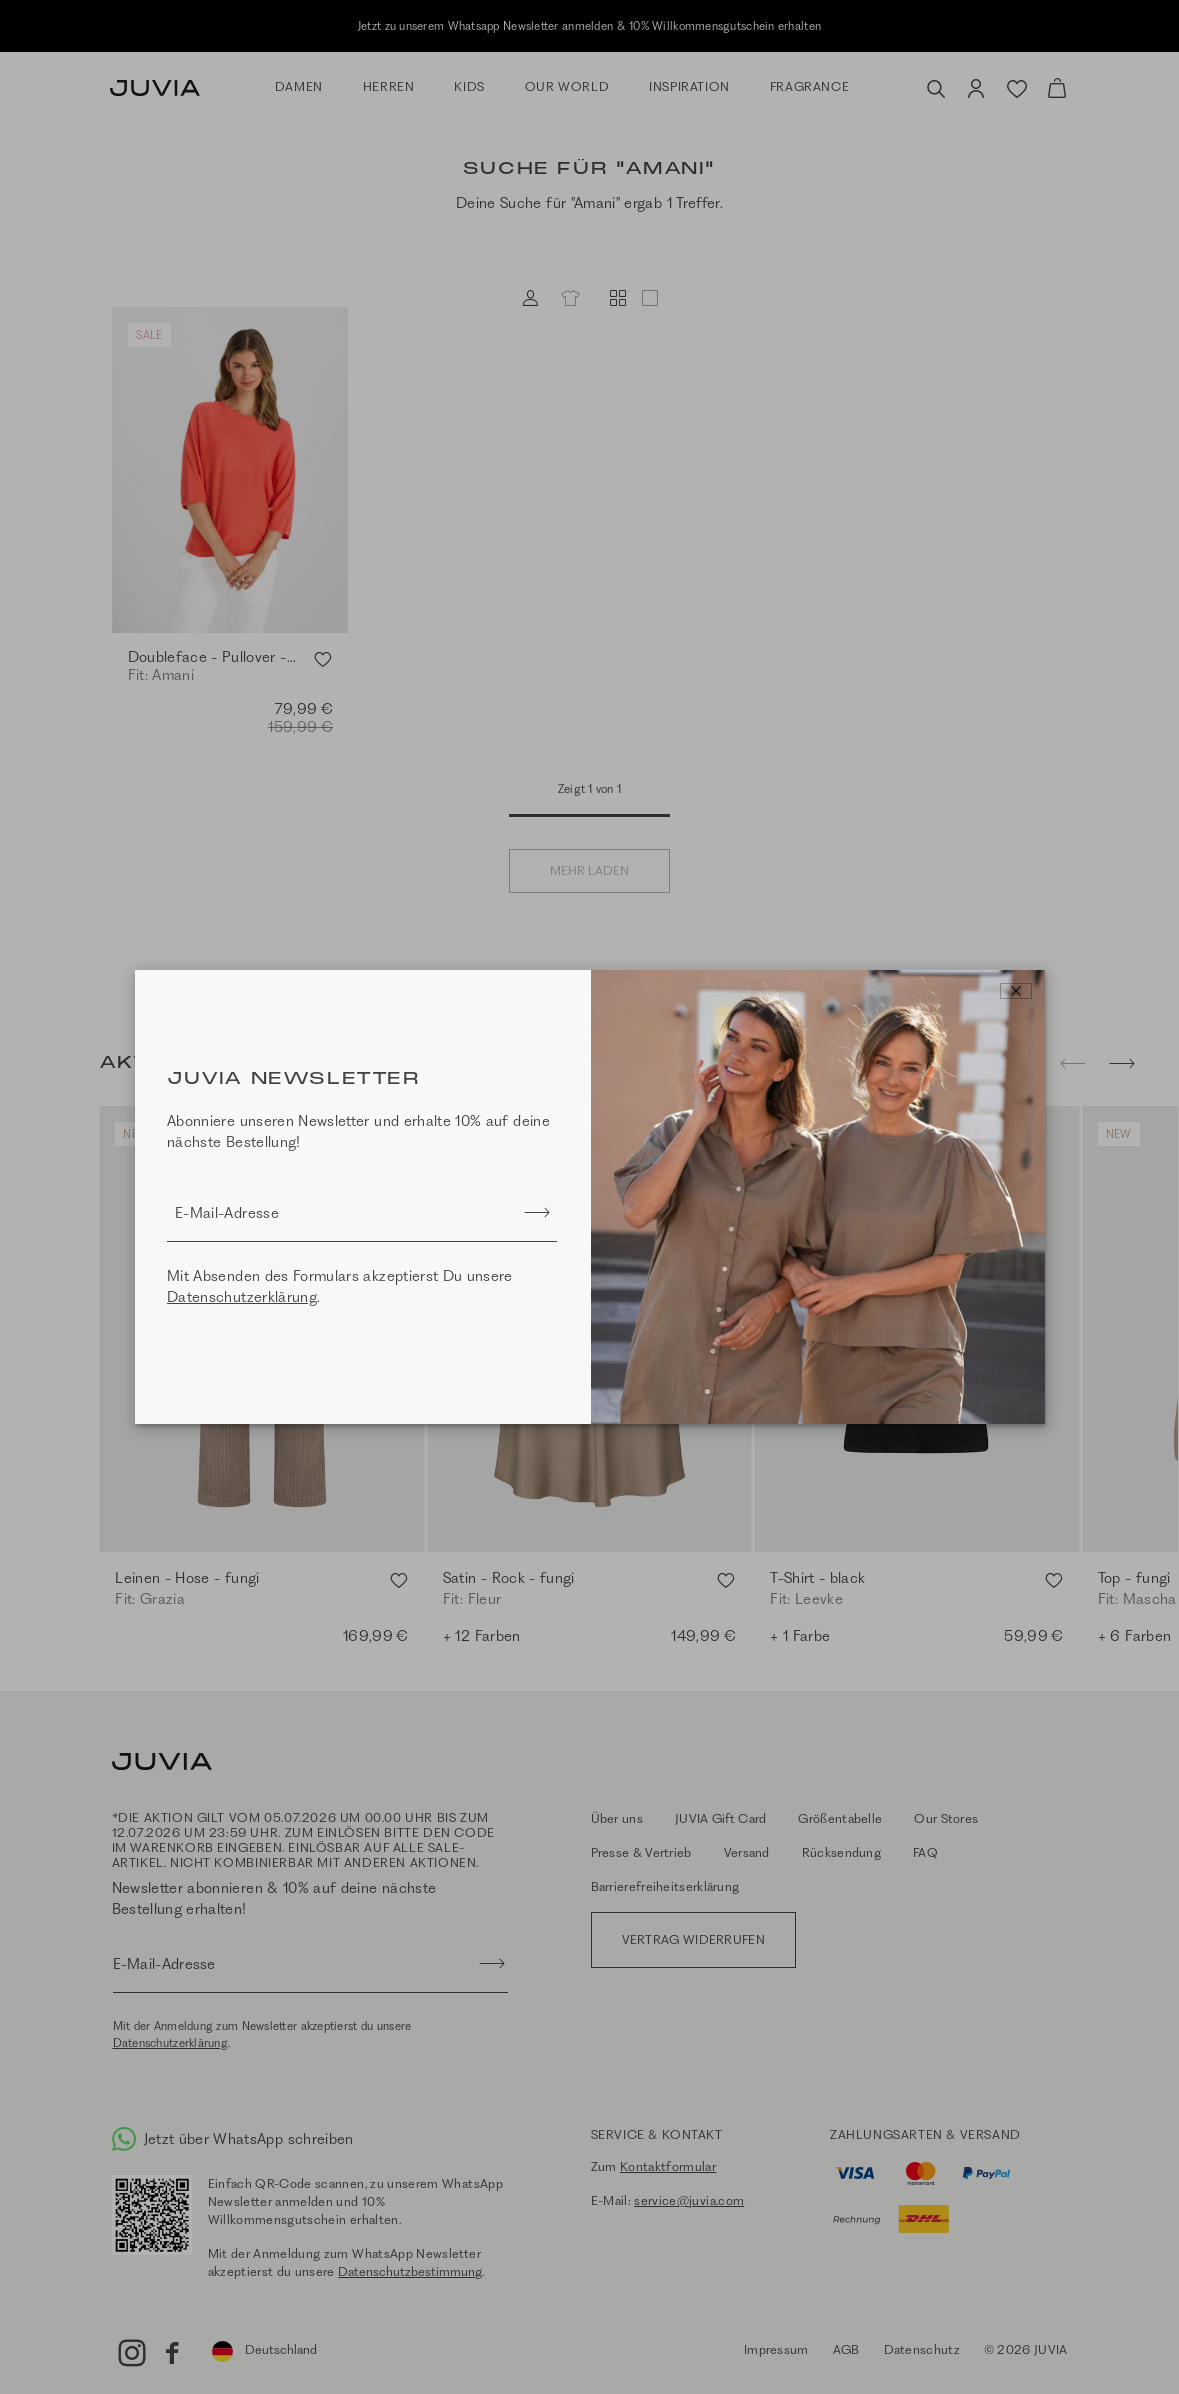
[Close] (1016, 991)
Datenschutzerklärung (242, 1297)
